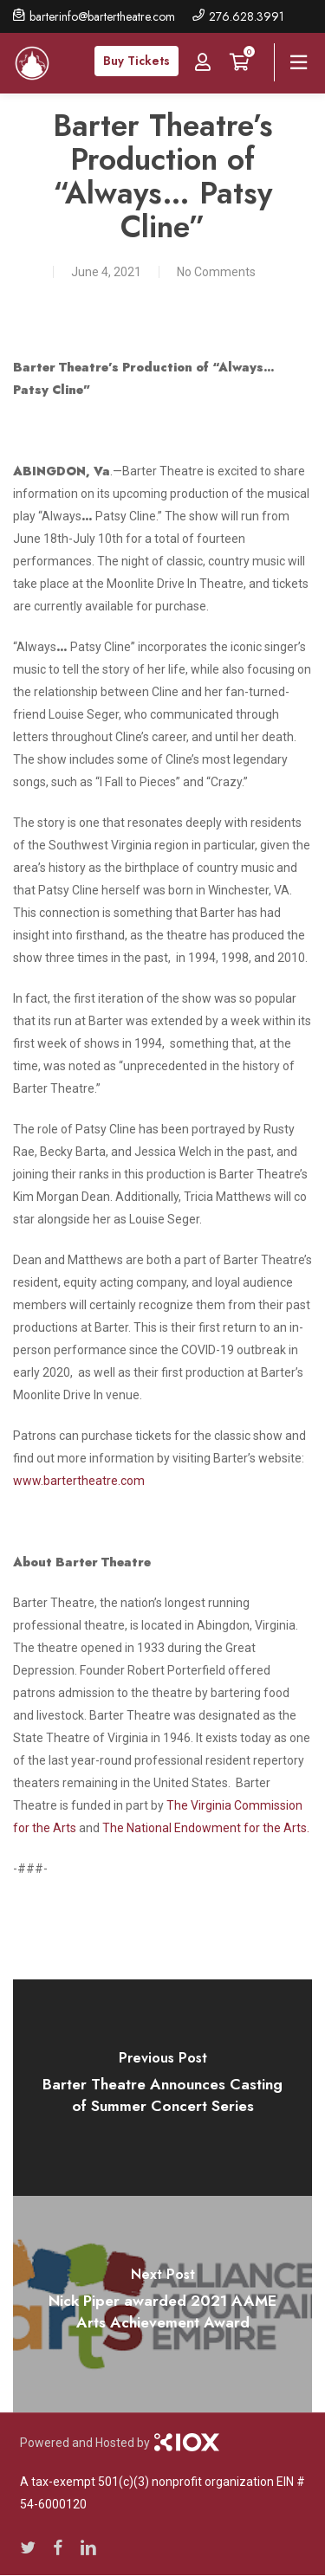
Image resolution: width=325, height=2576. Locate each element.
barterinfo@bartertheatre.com (102, 16)
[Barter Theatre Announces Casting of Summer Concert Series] (162, 2087)
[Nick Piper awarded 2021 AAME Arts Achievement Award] (162, 2304)
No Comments (216, 272)
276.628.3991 (246, 16)
